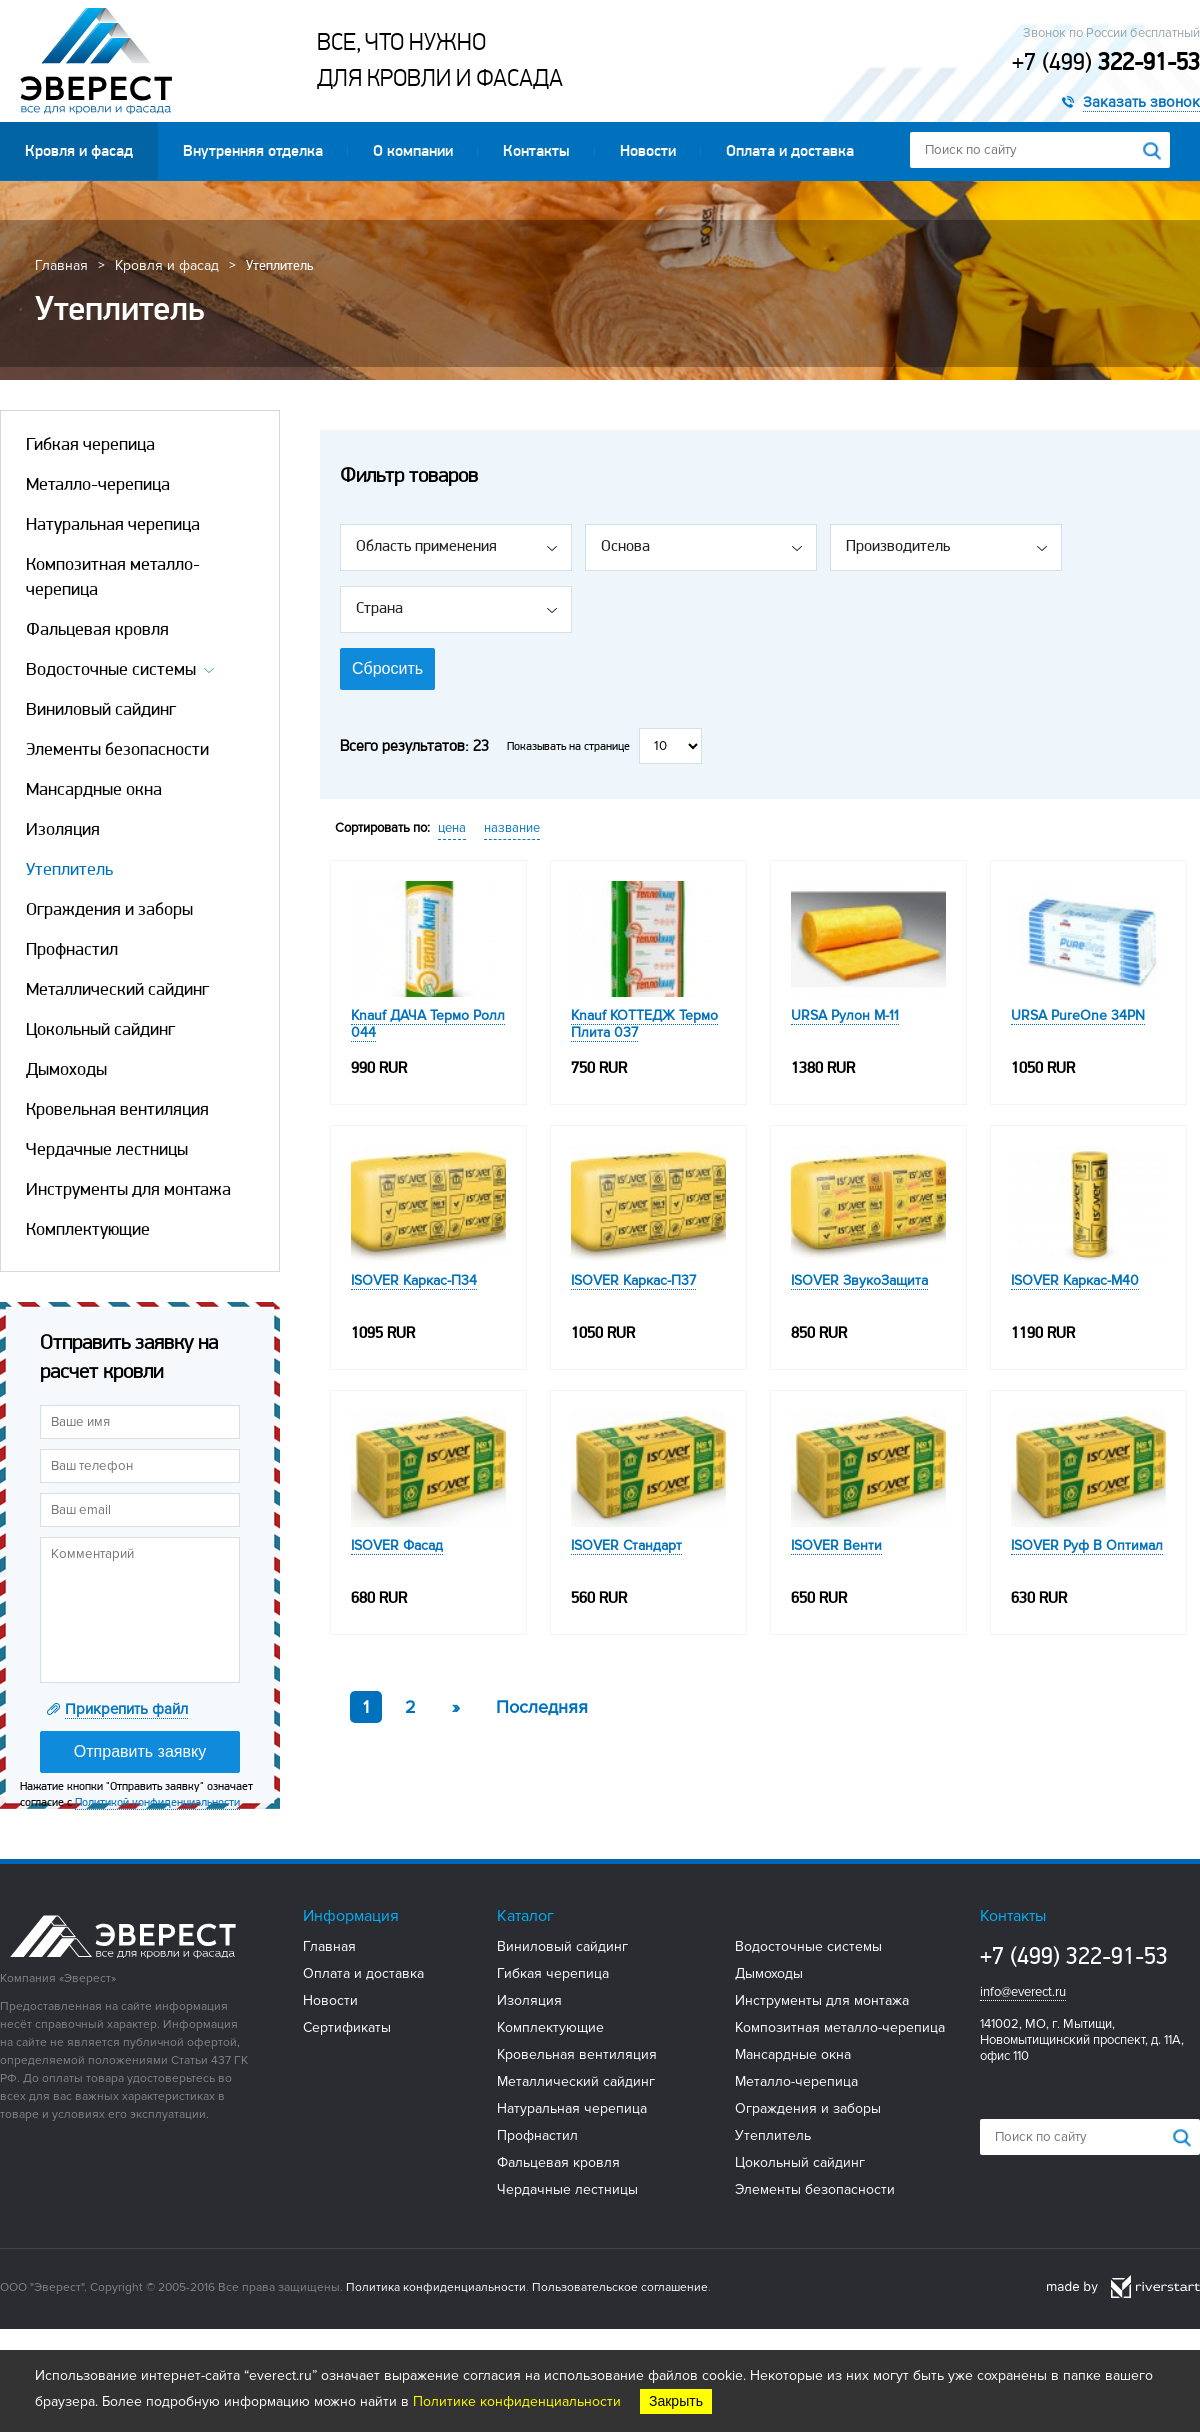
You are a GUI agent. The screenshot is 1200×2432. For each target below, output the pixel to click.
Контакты (536, 150)
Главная (61, 265)
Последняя (542, 1707)
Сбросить (387, 668)
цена (452, 828)
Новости (648, 150)
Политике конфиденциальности (517, 2401)
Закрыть (676, 2401)
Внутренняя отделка (253, 150)
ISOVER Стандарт (626, 1545)
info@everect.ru (1023, 1992)
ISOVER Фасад (397, 1545)
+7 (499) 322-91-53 (1074, 1955)
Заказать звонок (1141, 102)
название (512, 828)
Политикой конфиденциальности (157, 1802)
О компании (413, 150)
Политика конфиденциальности (436, 2287)
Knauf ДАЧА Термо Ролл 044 (428, 1024)
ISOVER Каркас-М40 (1075, 1280)
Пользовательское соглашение (620, 2287)
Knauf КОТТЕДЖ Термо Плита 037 (644, 1024)
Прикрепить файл (126, 1709)
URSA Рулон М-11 (845, 1015)
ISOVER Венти (836, 1545)
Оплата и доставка (790, 150)
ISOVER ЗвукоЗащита (859, 1280)
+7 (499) (1106, 61)
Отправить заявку (140, 1751)
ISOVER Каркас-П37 (633, 1280)
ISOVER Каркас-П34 (414, 1280)
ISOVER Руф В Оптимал (1087, 1545)
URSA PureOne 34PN (1078, 1015)
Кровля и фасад (79, 150)
